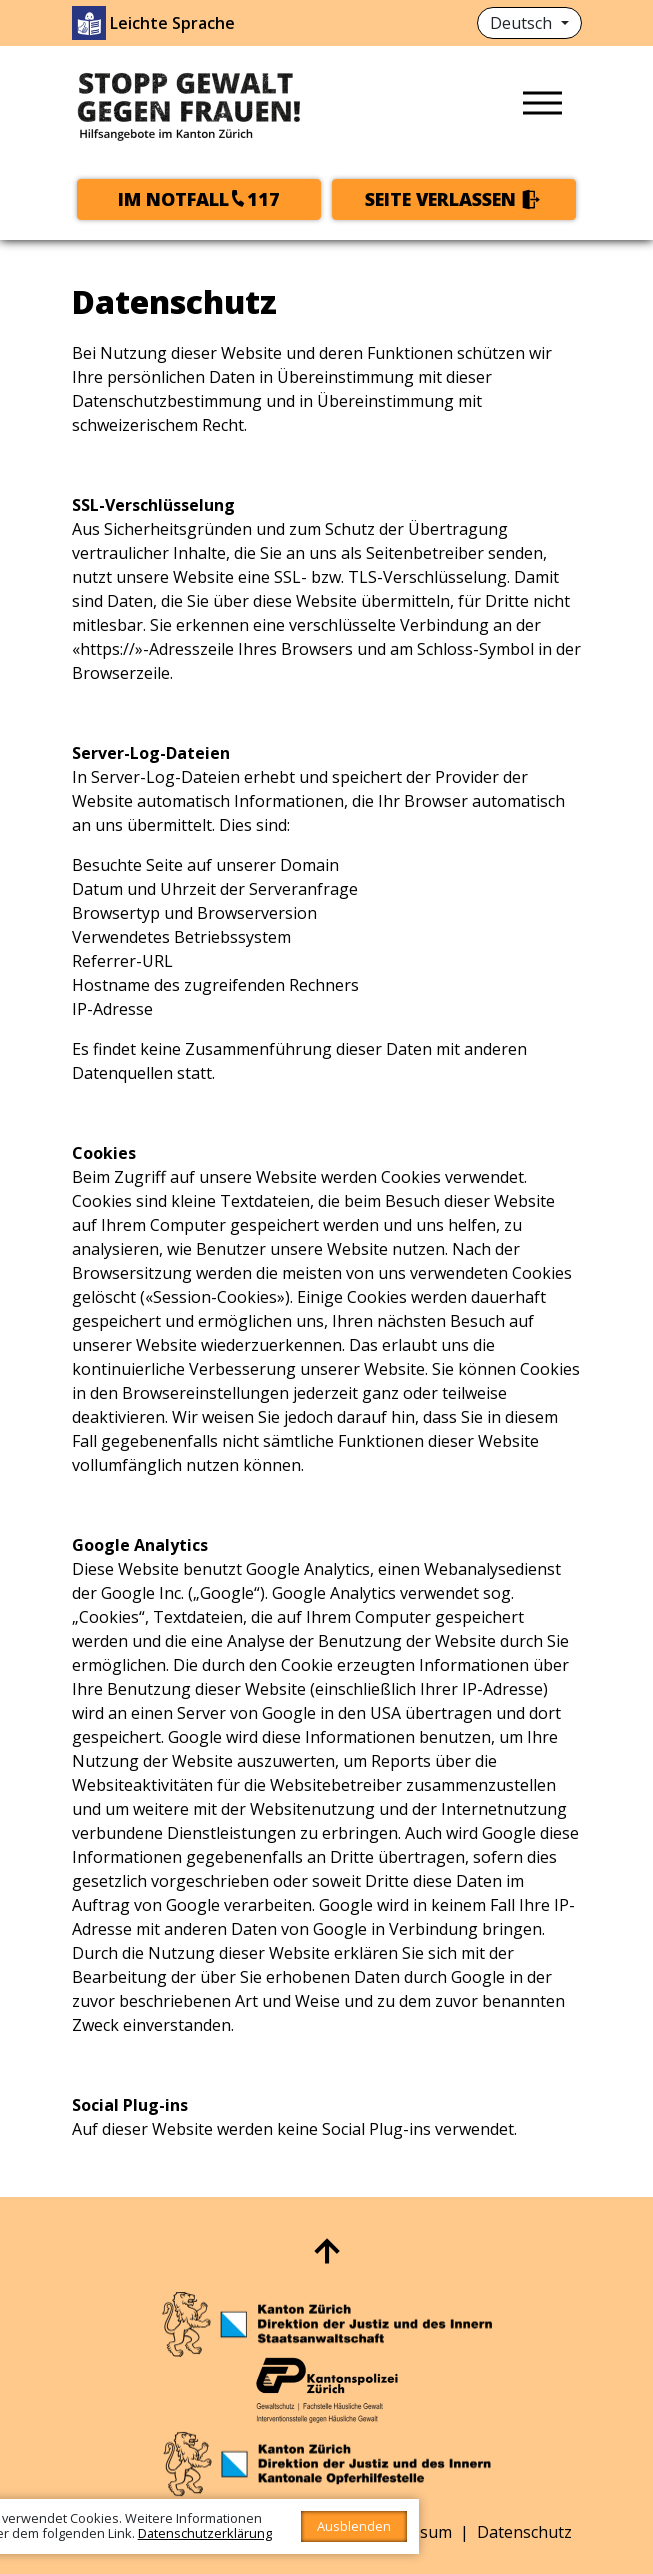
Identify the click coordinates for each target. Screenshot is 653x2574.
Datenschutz (524, 2532)
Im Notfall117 (199, 199)
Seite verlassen (440, 199)
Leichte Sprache (172, 23)
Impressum (409, 2532)
